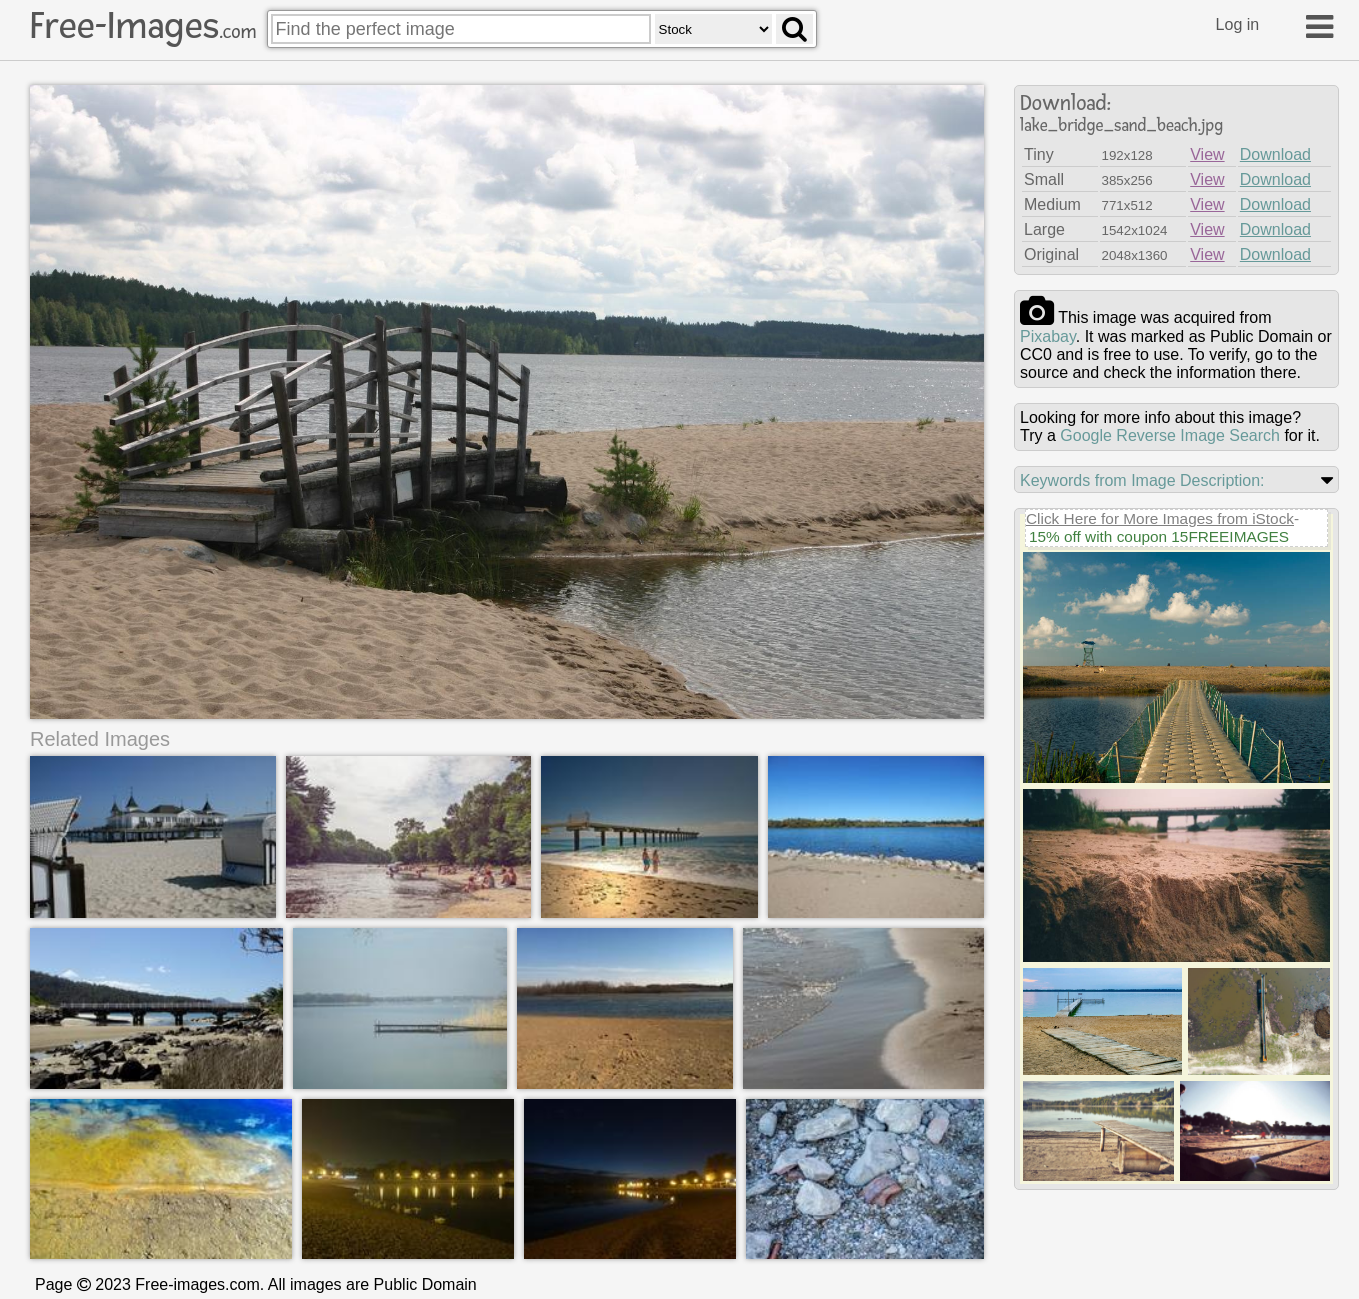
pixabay (1048, 336)
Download (1275, 154)
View (1207, 154)
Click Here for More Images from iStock (1160, 518)
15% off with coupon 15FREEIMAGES (1159, 536)
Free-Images (143, 26)
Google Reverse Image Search (1170, 435)
